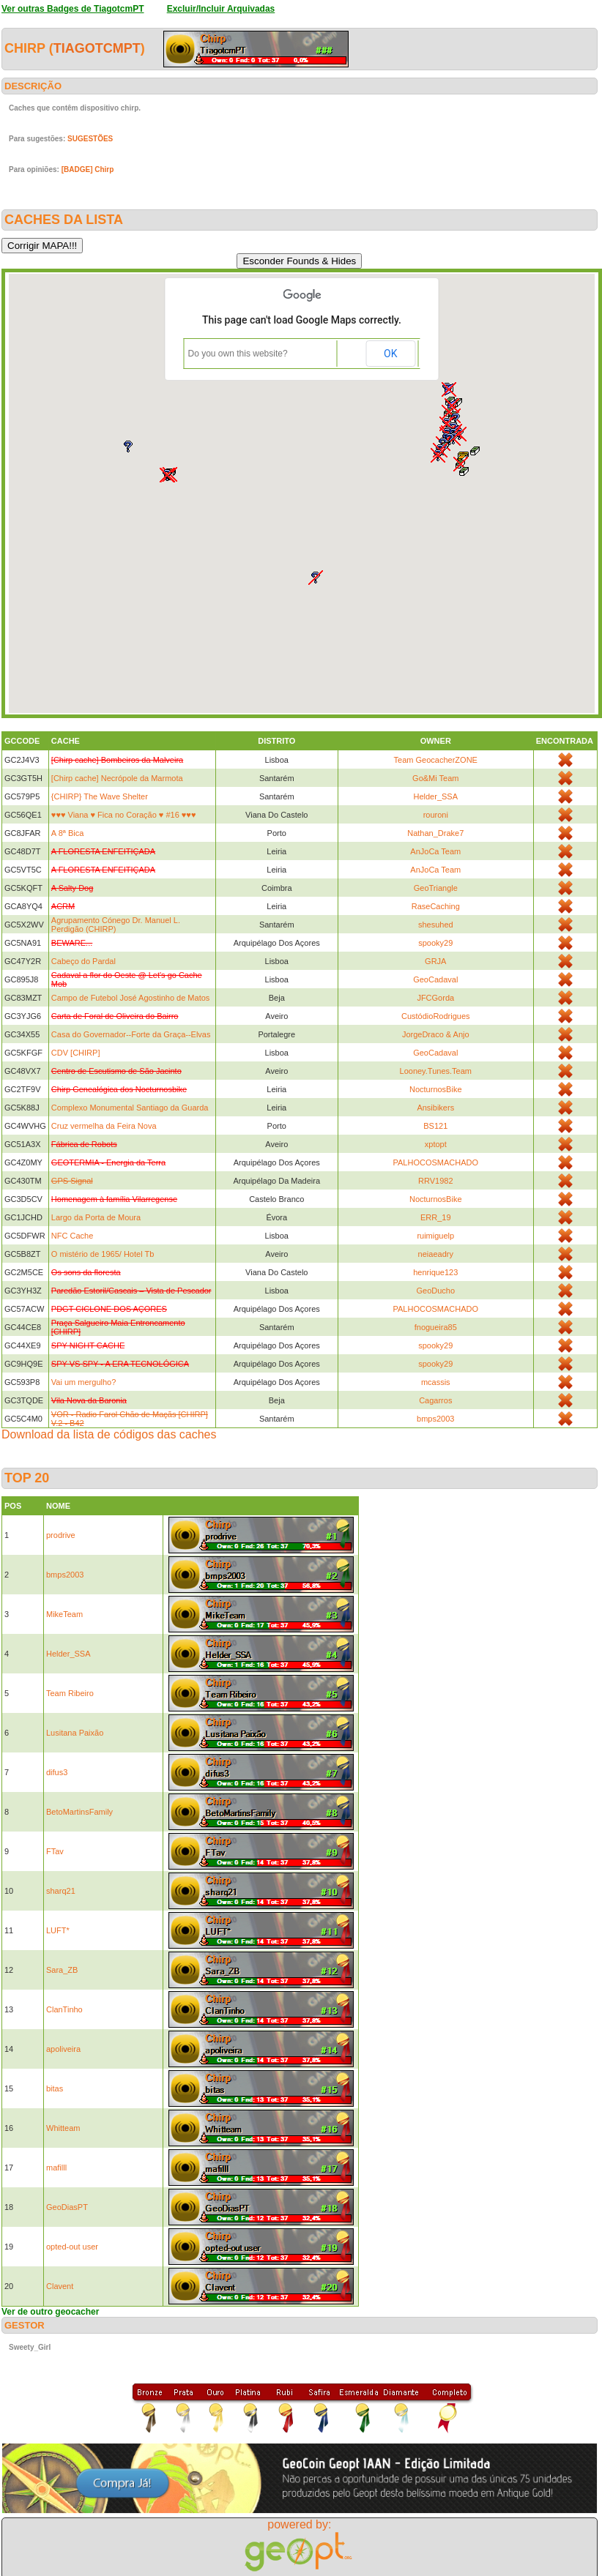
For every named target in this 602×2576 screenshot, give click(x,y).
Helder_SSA (435, 796)
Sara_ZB (62, 1969)
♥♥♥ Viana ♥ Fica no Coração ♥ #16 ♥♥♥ (123, 814)
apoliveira (63, 2049)
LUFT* (58, 1930)
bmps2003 (435, 1418)
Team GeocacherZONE (435, 759)
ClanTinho (64, 2009)
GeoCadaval (435, 979)
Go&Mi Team (435, 778)
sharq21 (60, 1890)
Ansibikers (435, 1107)
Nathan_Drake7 (435, 833)
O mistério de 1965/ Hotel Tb (102, 1254)
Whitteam (63, 2128)
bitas (54, 2088)
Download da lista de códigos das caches (109, 1434)
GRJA (435, 961)
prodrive (60, 1535)
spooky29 (435, 942)
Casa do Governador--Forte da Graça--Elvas (131, 1034)
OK (390, 353)
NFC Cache (72, 1235)
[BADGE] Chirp (88, 169)
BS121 (435, 1125)
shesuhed (435, 924)
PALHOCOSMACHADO (435, 1162)
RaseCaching (436, 906)
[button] (464, 471)
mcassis (435, 1382)
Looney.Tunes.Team (436, 1071)
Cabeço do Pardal (83, 961)
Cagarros (435, 1400)
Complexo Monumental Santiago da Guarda (130, 1107)
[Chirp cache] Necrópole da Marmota (117, 778)
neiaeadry (435, 1254)
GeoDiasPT (67, 2207)
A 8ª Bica (67, 833)
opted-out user (72, 2246)
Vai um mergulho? (83, 1382)
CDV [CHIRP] (75, 1052)
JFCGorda (435, 997)
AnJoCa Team (435, 851)
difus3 (56, 1772)
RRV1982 (435, 1180)
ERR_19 (435, 1217)
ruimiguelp (435, 1235)
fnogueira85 (436, 1327)
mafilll (56, 2167)
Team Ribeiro (70, 1693)
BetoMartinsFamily (79, 1811)
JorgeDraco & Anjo (435, 1034)
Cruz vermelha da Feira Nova (104, 1125)
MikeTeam (64, 1614)
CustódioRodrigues (435, 1016)
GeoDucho (435, 1290)
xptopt (436, 1144)
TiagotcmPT (97, 48)
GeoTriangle (436, 888)
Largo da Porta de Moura (96, 1217)
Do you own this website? (238, 353)
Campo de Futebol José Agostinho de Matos (130, 997)
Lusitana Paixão (74, 1732)
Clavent (59, 2286)
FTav (55, 1851)
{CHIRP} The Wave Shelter (99, 796)
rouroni (435, 814)
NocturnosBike (435, 1089)
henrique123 (435, 1272)
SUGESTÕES (90, 139)
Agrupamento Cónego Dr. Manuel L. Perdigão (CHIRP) (115, 924)
